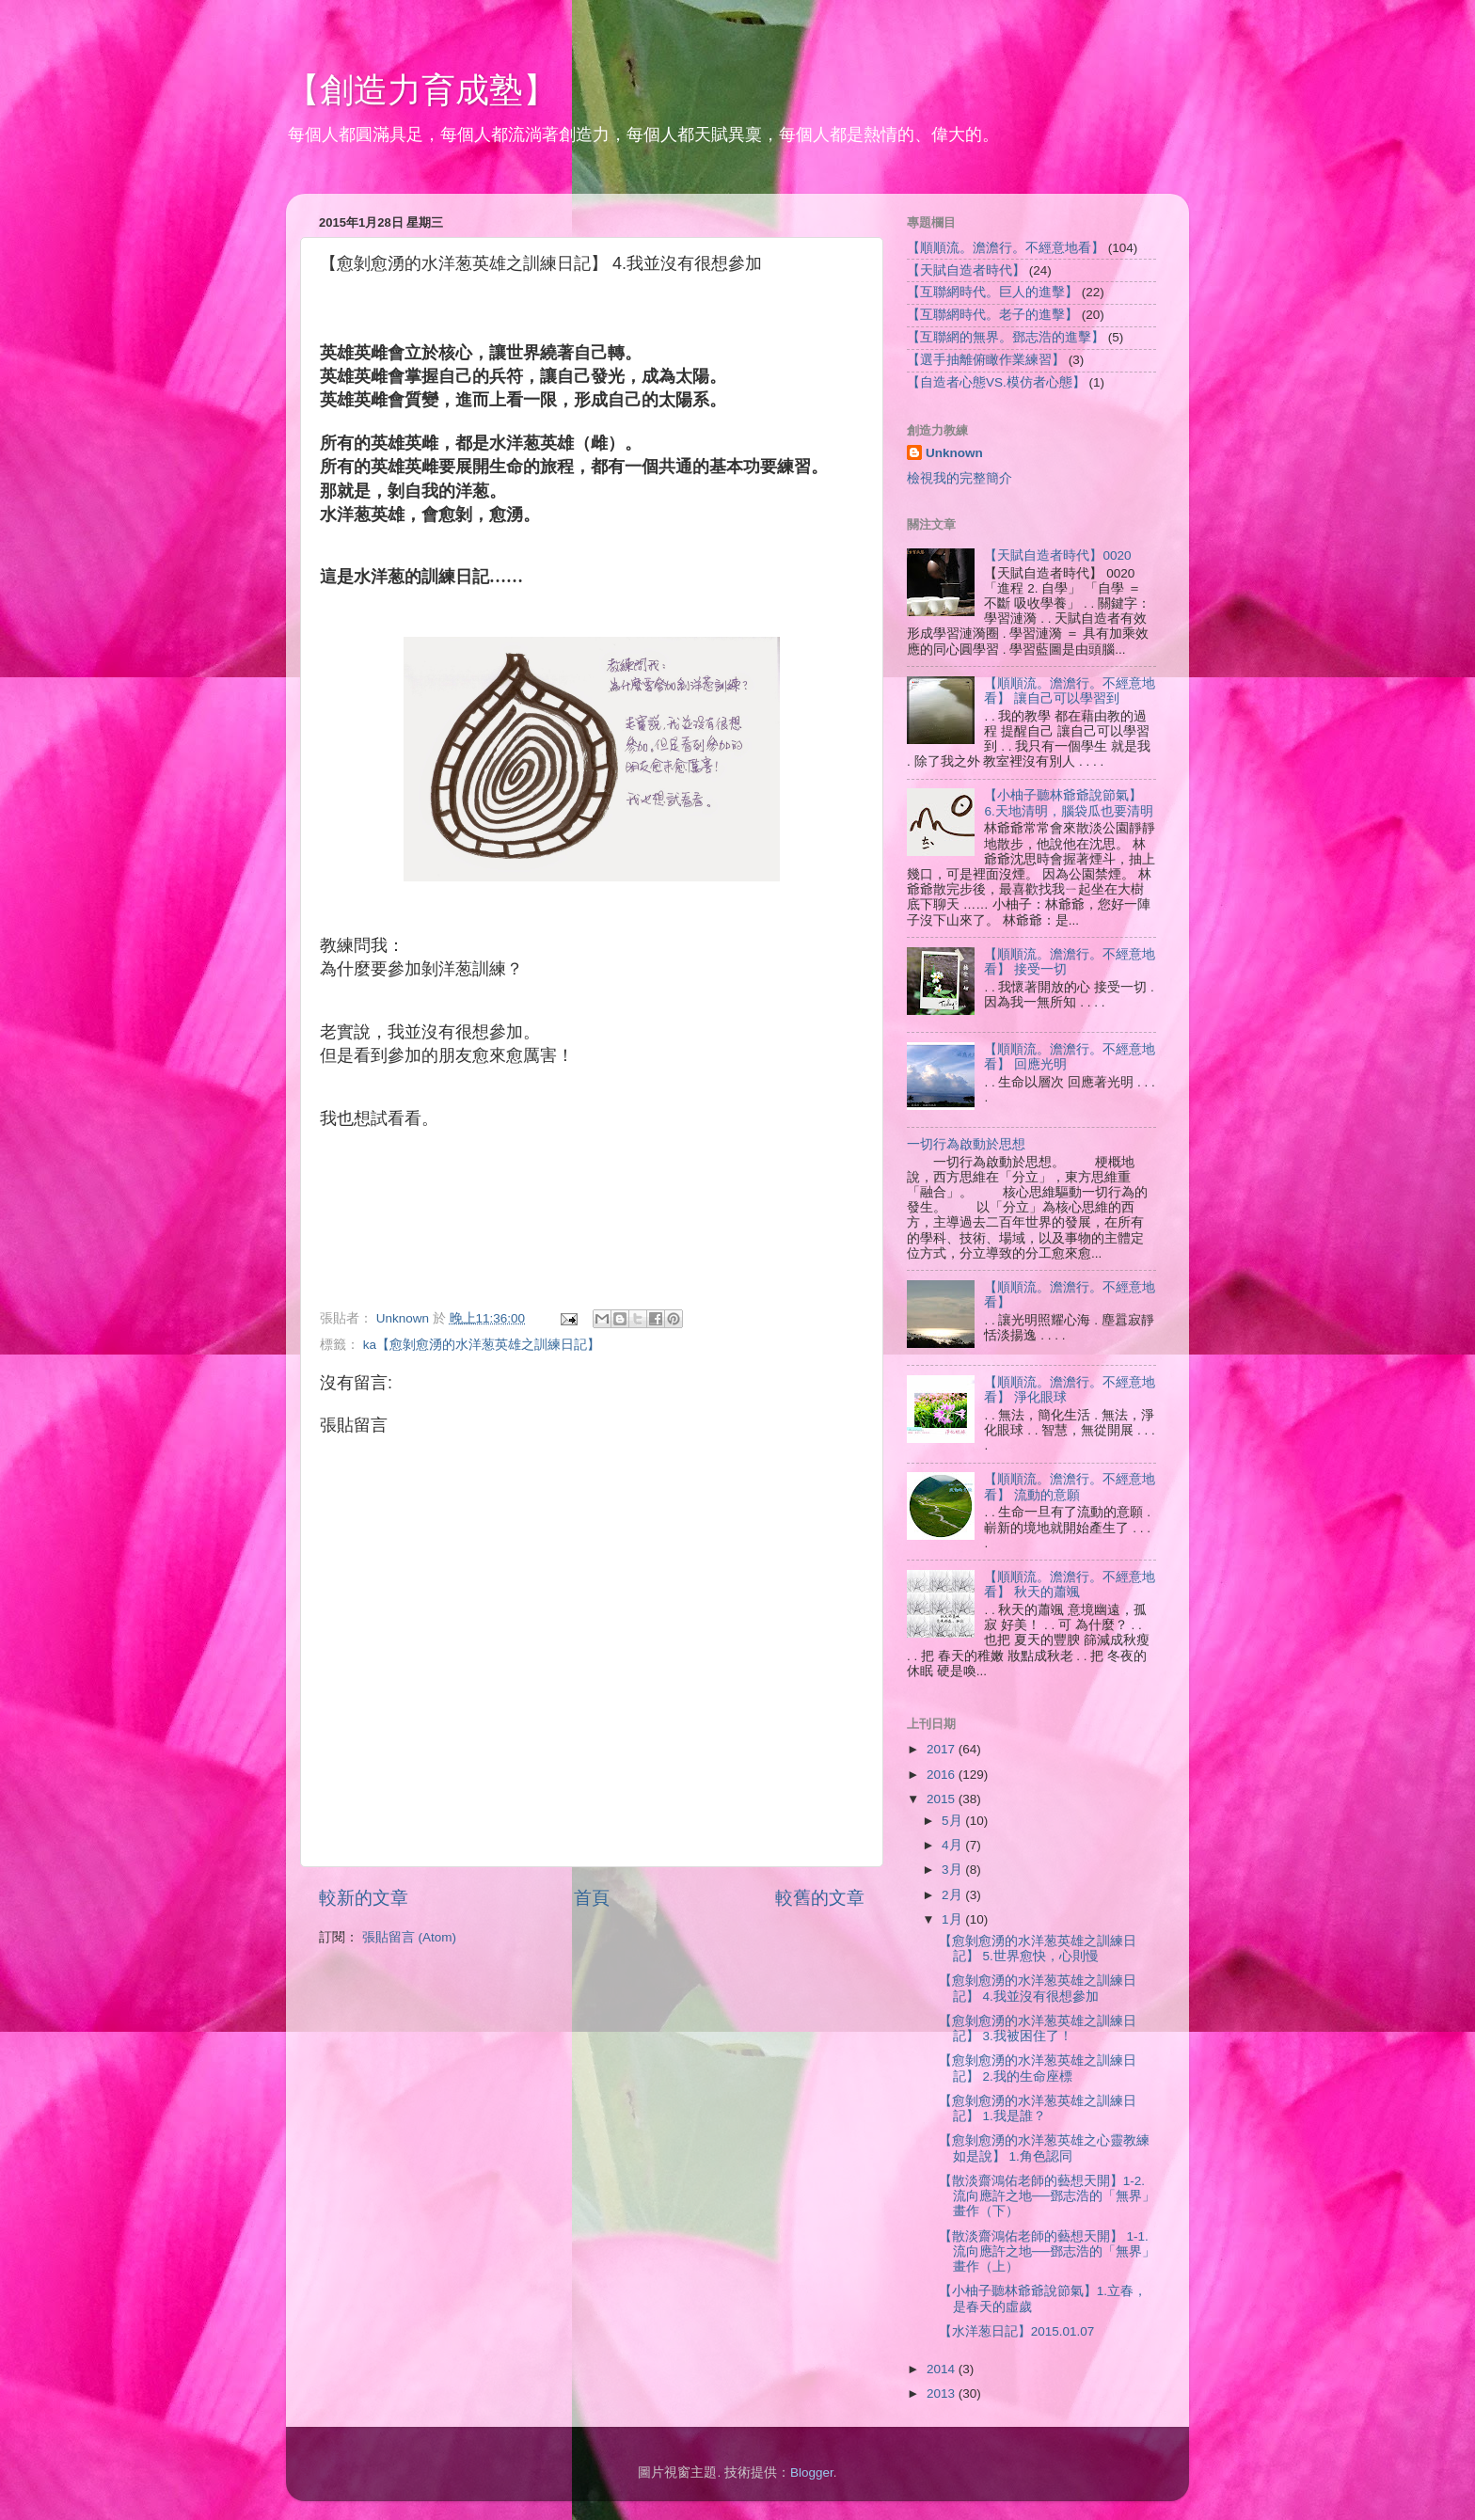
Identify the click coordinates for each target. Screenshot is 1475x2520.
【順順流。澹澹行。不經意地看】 (1005, 248)
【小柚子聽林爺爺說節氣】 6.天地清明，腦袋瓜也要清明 (1068, 802)
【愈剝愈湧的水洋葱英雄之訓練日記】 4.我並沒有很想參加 (1037, 1988)
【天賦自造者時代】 (966, 270)
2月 (953, 1895)
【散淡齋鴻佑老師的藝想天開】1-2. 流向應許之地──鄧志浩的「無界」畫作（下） (1047, 2196)
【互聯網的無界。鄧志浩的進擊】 (1005, 337)
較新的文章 (363, 1898)
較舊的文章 (819, 1898)
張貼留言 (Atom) (409, 1937)
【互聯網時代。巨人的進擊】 (992, 292)
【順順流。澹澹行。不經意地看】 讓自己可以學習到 (1069, 690)
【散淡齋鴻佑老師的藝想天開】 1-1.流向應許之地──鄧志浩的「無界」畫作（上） (1047, 2251)
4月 (953, 1845)
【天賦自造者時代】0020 (1057, 555)
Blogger (811, 2472)
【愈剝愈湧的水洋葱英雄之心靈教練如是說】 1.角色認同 (1044, 2148)
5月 (953, 1821)
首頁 (592, 1898)
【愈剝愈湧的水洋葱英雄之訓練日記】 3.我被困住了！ (1037, 2028)
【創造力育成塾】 (421, 90)
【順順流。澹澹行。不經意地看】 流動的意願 (1069, 1486)
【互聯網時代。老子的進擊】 (992, 315)
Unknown (954, 453)
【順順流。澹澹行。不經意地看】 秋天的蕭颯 (1069, 1584)
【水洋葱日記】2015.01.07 (1017, 2331)
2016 (943, 1774)
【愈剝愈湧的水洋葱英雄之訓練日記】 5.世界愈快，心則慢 (1037, 1948)
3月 (953, 1869)
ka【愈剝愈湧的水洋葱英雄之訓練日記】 (481, 1345)
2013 (943, 2393)
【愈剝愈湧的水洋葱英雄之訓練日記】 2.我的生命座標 (1037, 2068)
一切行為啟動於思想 (966, 1144)
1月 (953, 1919)
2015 (943, 1799)
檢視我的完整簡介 (959, 478)
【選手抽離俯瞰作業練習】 (986, 360)
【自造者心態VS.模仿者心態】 (996, 382)
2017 (943, 1749)
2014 (943, 2369)
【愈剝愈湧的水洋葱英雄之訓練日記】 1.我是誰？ (1037, 2108)
